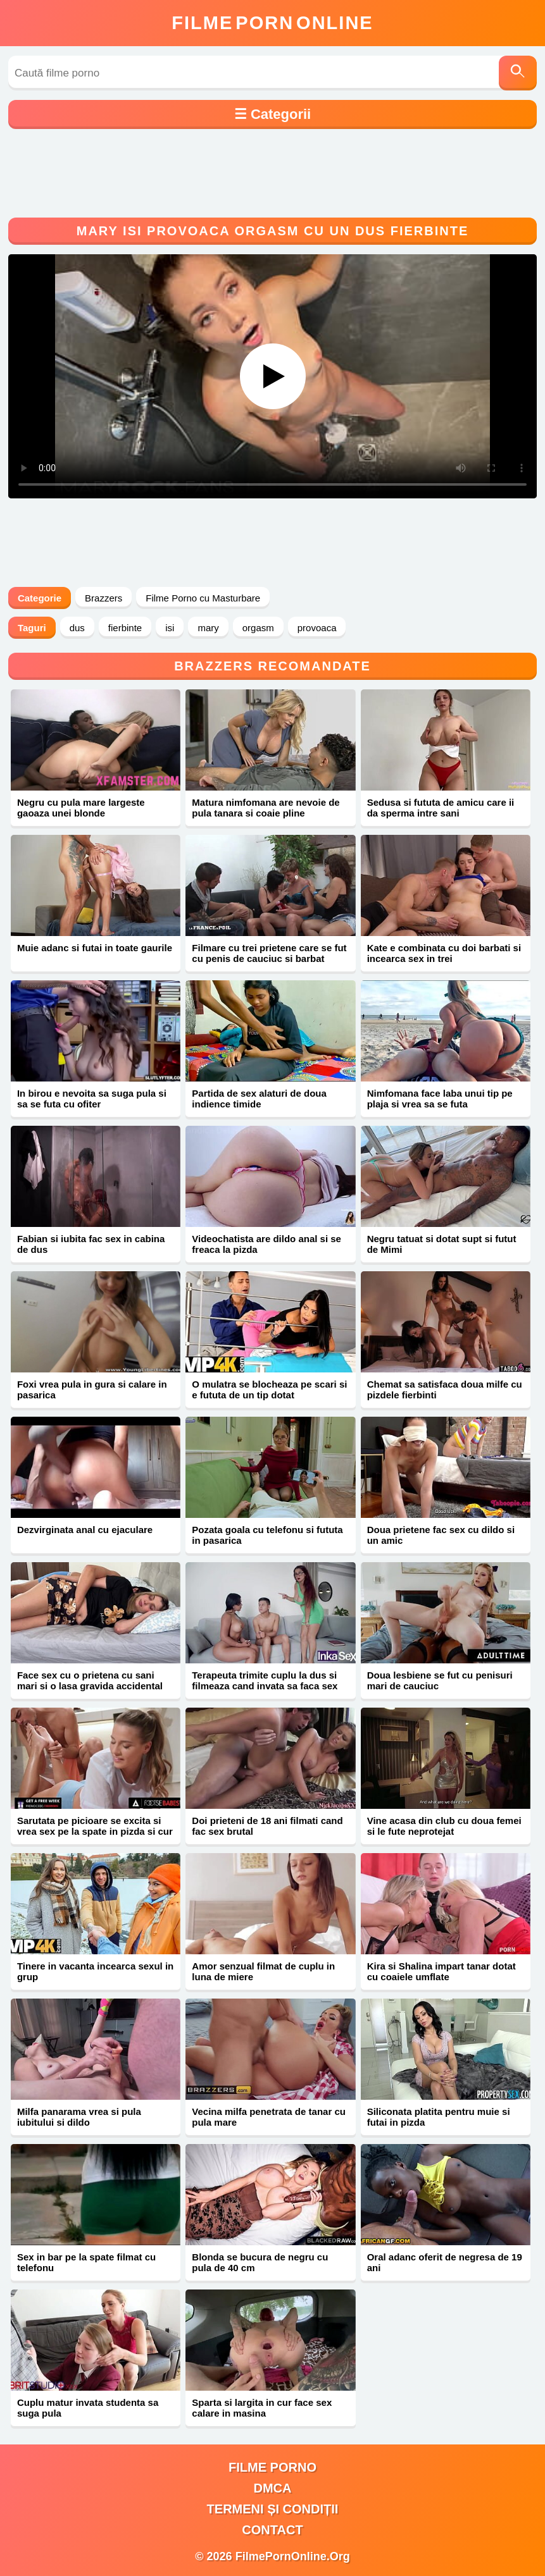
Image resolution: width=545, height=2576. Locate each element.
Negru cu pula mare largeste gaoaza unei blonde (81, 807)
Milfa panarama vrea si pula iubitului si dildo (79, 2117)
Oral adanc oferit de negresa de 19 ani (444, 2262)
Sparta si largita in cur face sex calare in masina (262, 2408)
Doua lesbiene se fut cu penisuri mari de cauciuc (440, 1680)
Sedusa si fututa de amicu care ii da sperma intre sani (441, 807)
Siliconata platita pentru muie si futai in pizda (438, 2117)
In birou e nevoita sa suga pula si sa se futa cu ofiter (91, 1098)
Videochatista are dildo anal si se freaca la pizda (266, 1244)
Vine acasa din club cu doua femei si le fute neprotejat (444, 1826)
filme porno (272, 2467)
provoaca (317, 627)
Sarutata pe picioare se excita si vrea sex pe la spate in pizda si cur (95, 1826)
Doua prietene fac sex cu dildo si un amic (441, 1535)
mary (207, 627)
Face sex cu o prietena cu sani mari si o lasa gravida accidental (90, 1680)
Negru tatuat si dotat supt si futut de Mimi (442, 1244)
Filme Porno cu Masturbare (203, 598)
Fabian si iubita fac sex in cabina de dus (91, 1244)
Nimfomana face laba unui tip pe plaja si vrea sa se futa (440, 1098)
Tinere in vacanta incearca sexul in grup (95, 1971)
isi (169, 627)
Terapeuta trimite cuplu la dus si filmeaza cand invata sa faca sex (264, 1680)
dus (77, 627)
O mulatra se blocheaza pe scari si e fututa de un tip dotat (269, 1389)
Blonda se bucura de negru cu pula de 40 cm (260, 2262)
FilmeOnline (272, 23)
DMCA (273, 2488)
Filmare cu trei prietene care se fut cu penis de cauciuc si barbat (269, 953)
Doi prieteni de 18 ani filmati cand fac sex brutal (267, 1826)
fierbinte (125, 627)
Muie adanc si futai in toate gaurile (94, 947)
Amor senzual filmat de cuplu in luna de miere (263, 1971)
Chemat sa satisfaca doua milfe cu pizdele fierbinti (444, 1389)
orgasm (258, 627)
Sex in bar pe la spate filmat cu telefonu (86, 2262)
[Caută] (518, 73)
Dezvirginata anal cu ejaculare (85, 1529)
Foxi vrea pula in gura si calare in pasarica (92, 1389)
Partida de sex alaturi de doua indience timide (259, 1098)
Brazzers (103, 598)
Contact (272, 2530)
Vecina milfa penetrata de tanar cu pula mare (269, 2117)
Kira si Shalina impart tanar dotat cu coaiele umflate (441, 1971)
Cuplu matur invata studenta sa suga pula (87, 2408)
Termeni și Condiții (273, 2509)
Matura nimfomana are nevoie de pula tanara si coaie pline (265, 807)
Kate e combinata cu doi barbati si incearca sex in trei (444, 953)
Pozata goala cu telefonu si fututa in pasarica (267, 1535)
